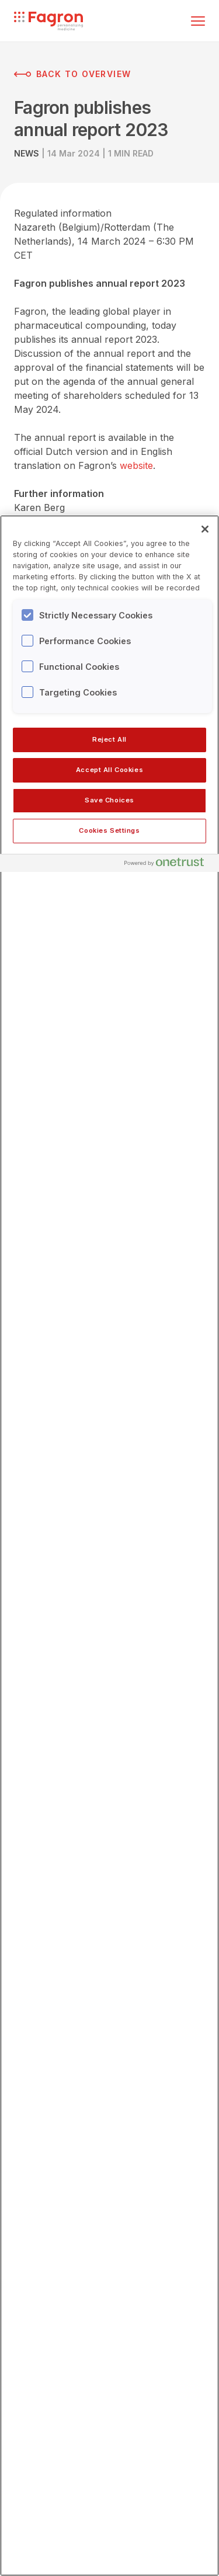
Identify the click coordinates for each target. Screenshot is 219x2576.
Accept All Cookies (109, 770)
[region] (109, 1545)
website (136, 465)
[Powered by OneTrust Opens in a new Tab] (168, 864)
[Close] (205, 529)
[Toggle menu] (198, 21)
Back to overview (72, 74)
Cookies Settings (109, 830)
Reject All (109, 739)
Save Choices (109, 800)
